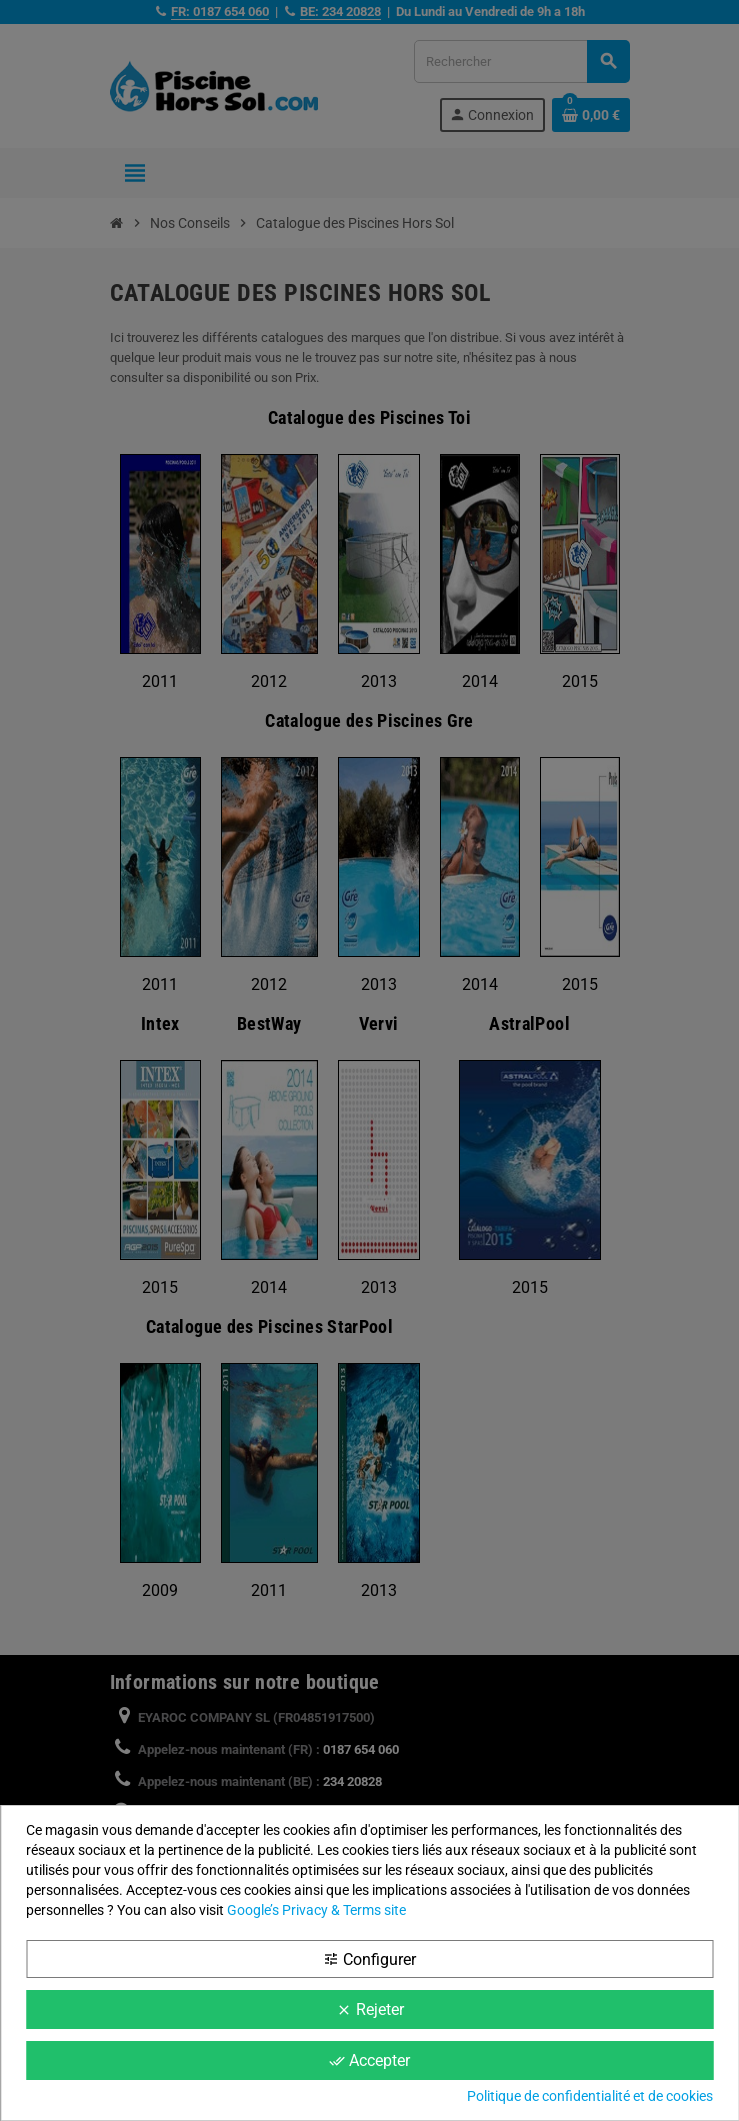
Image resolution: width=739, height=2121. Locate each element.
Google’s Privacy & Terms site (316, 1910)
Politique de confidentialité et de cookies (590, 2096)
